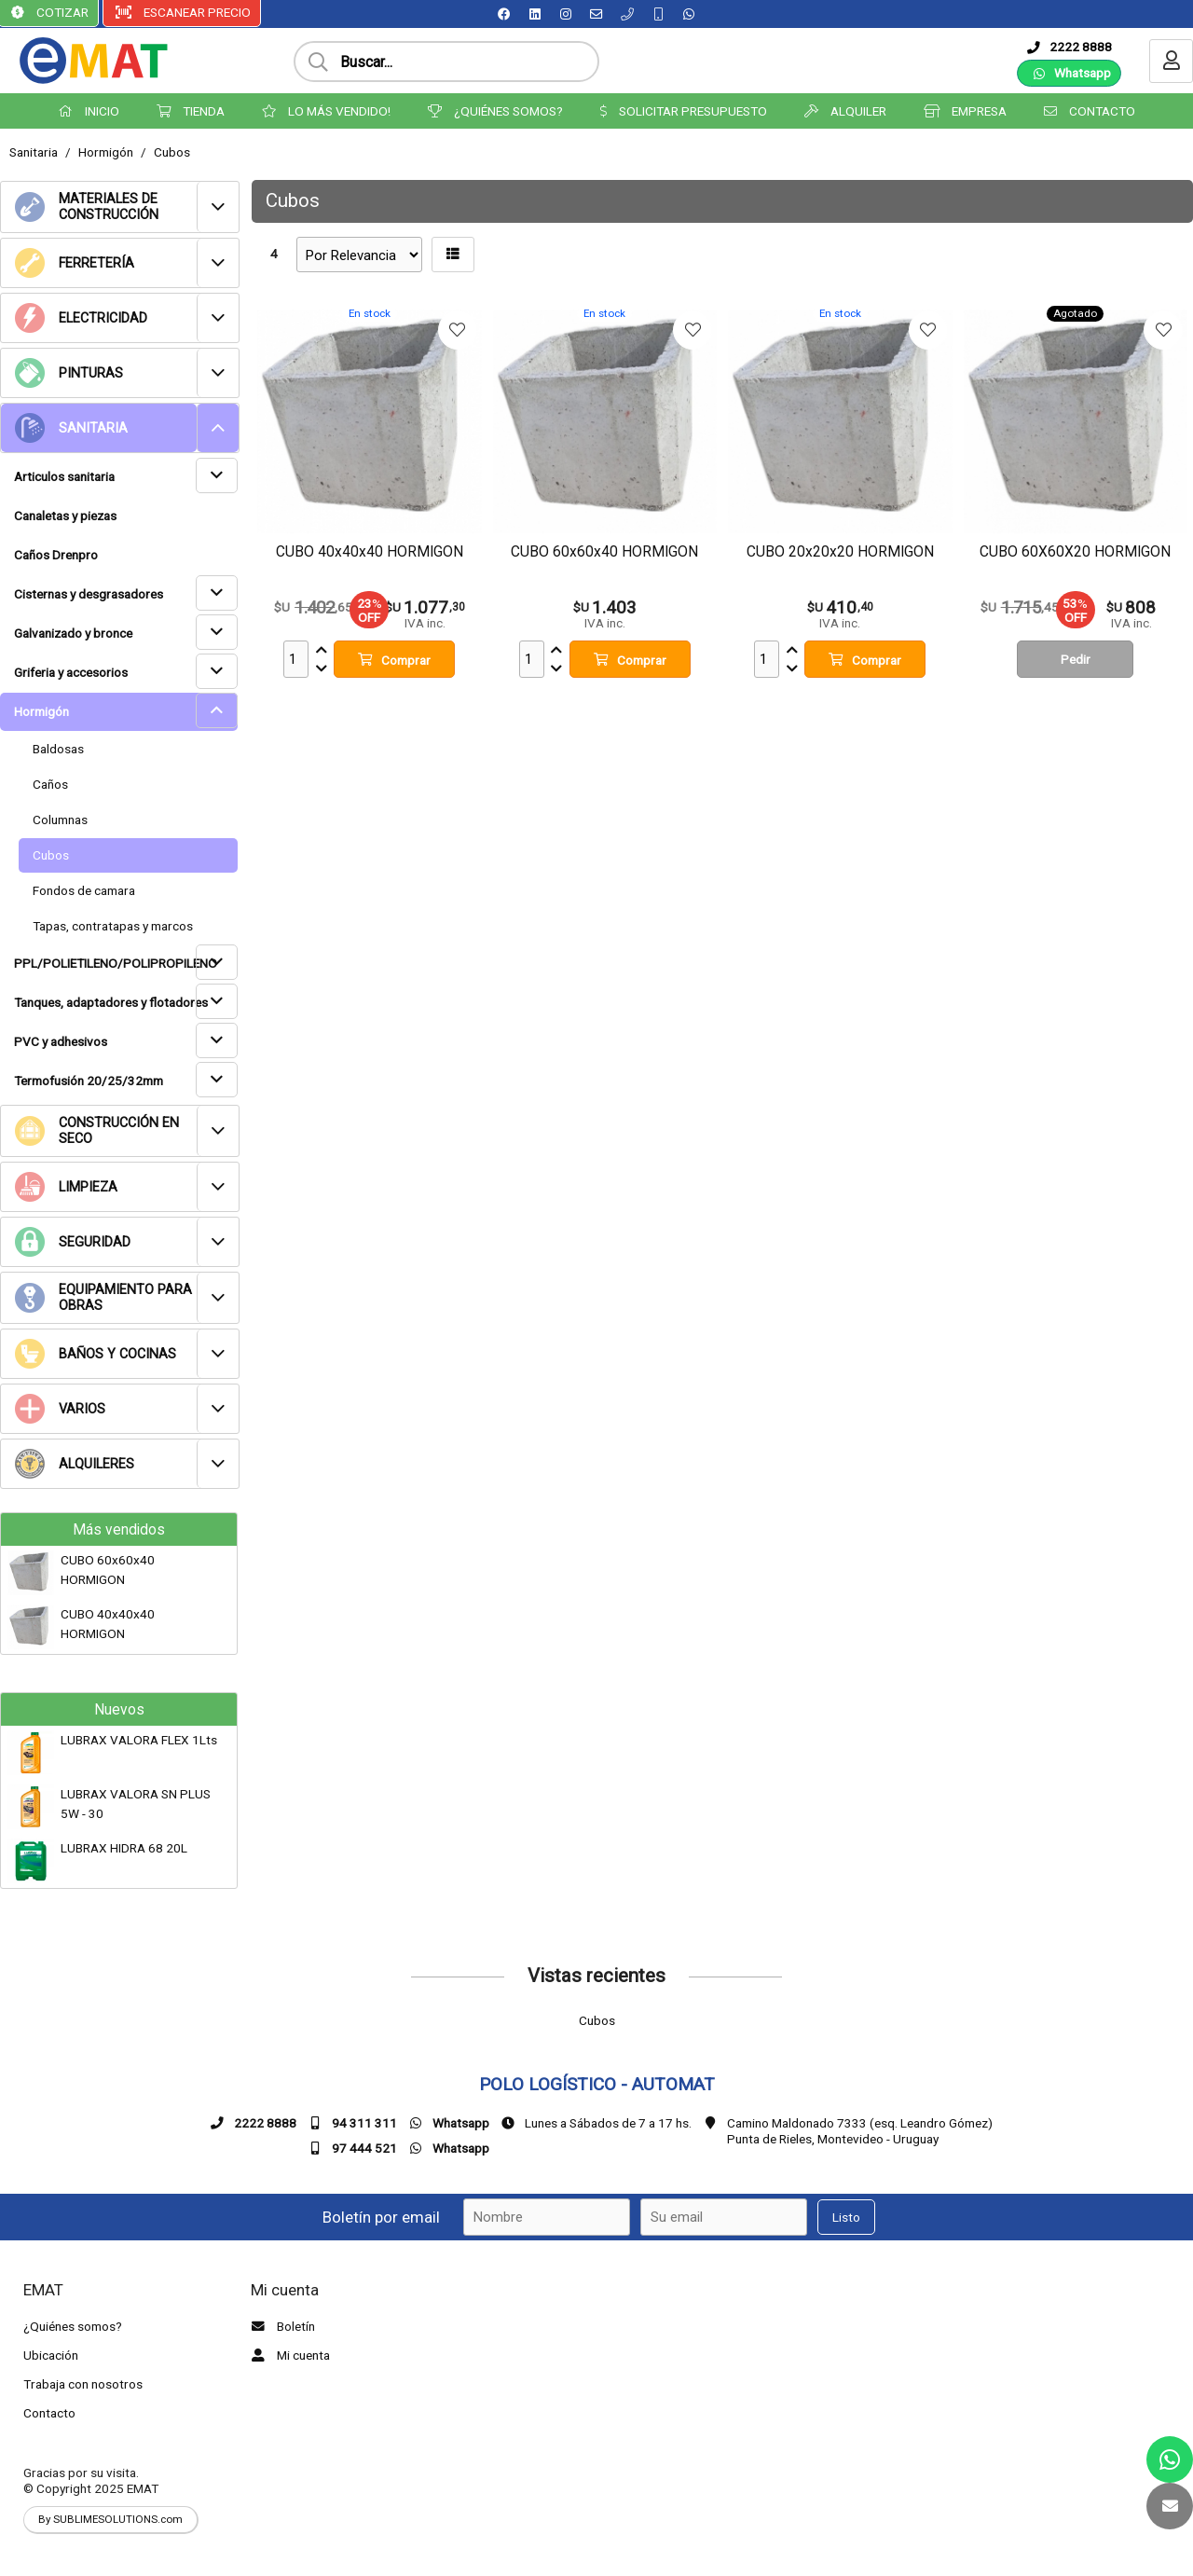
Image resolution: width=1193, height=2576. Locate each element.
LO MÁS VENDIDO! (326, 110)
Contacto (49, 2412)
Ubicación (50, 2355)
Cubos (172, 152)
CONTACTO (1089, 110)
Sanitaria (33, 152)
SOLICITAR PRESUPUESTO (683, 110)
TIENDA (191, 110)
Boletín (280, 2326)
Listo (846, 2217)
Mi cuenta (288, 2355)
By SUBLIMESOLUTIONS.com (110, 2519)
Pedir (1075, 659)
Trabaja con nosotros (83, 2383)
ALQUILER (845, 110)
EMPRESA (965, 110)
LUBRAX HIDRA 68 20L (124, 1847)
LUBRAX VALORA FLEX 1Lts (139, 1739)
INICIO (89, 110)
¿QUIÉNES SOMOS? (495, 110)
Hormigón (105, 152)
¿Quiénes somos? (72, 2326)
